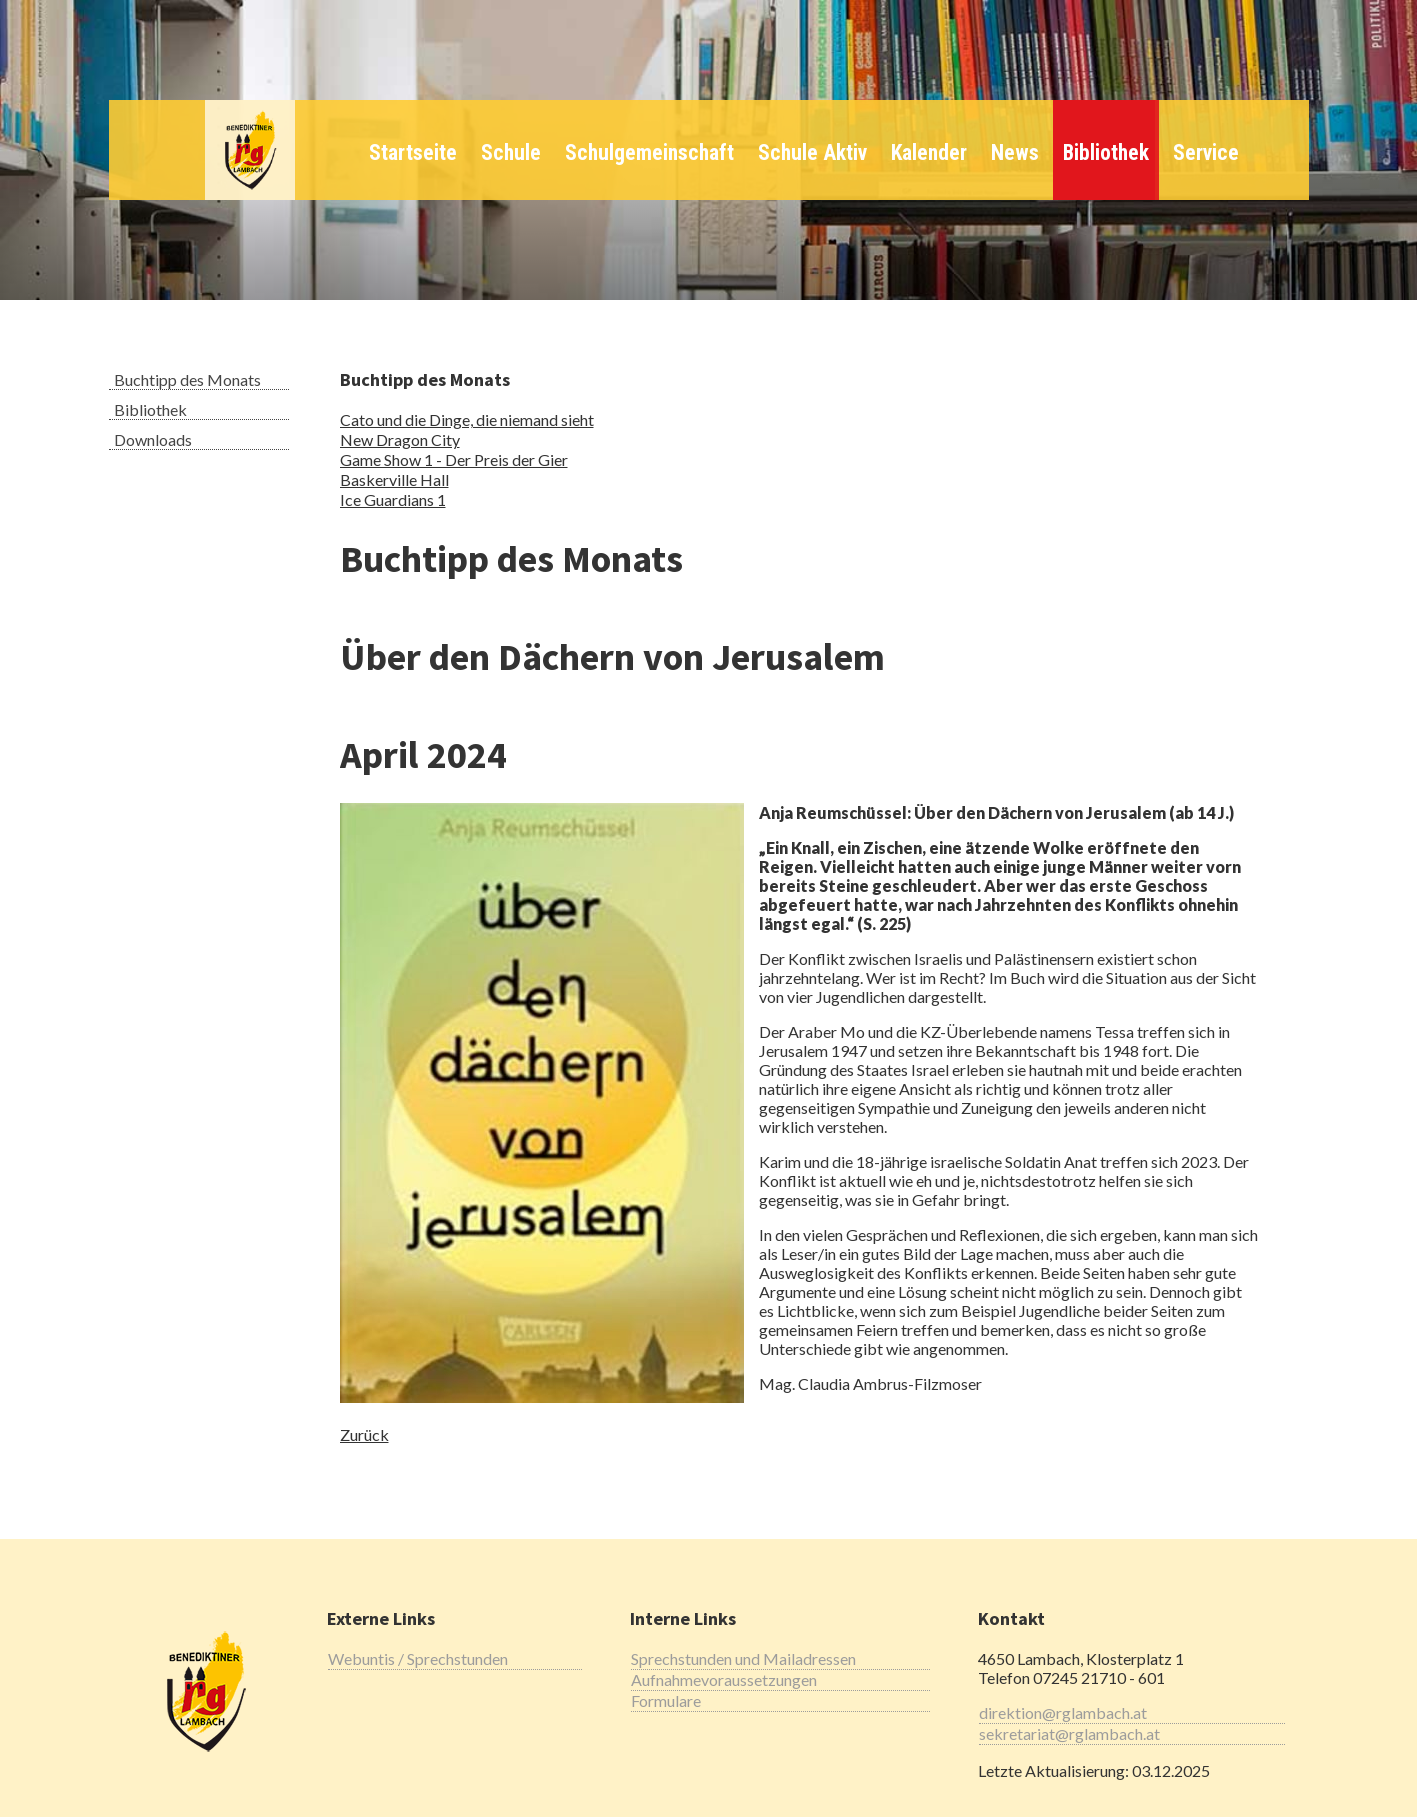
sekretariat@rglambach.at (1069, 1733)
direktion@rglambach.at (1063, 1712)
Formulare (666, 1700)
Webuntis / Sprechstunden (418, 1658)
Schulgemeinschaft (649, 152)
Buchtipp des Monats (187, 379)
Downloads (153, 439)
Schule (511, 152)
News (1015, 152)
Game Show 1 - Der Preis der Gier (454, 459)
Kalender (929, 152)
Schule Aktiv (812, 152)
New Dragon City (400, 439)
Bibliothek (1106, 152)
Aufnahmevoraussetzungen (724, 1679)
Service (1206, 152)
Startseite (413, 152)
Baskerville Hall (394, 479)
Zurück (364, 1434)
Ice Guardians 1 (393, 499)
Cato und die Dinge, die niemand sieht (467, 419)
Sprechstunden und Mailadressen (743, 1658)
